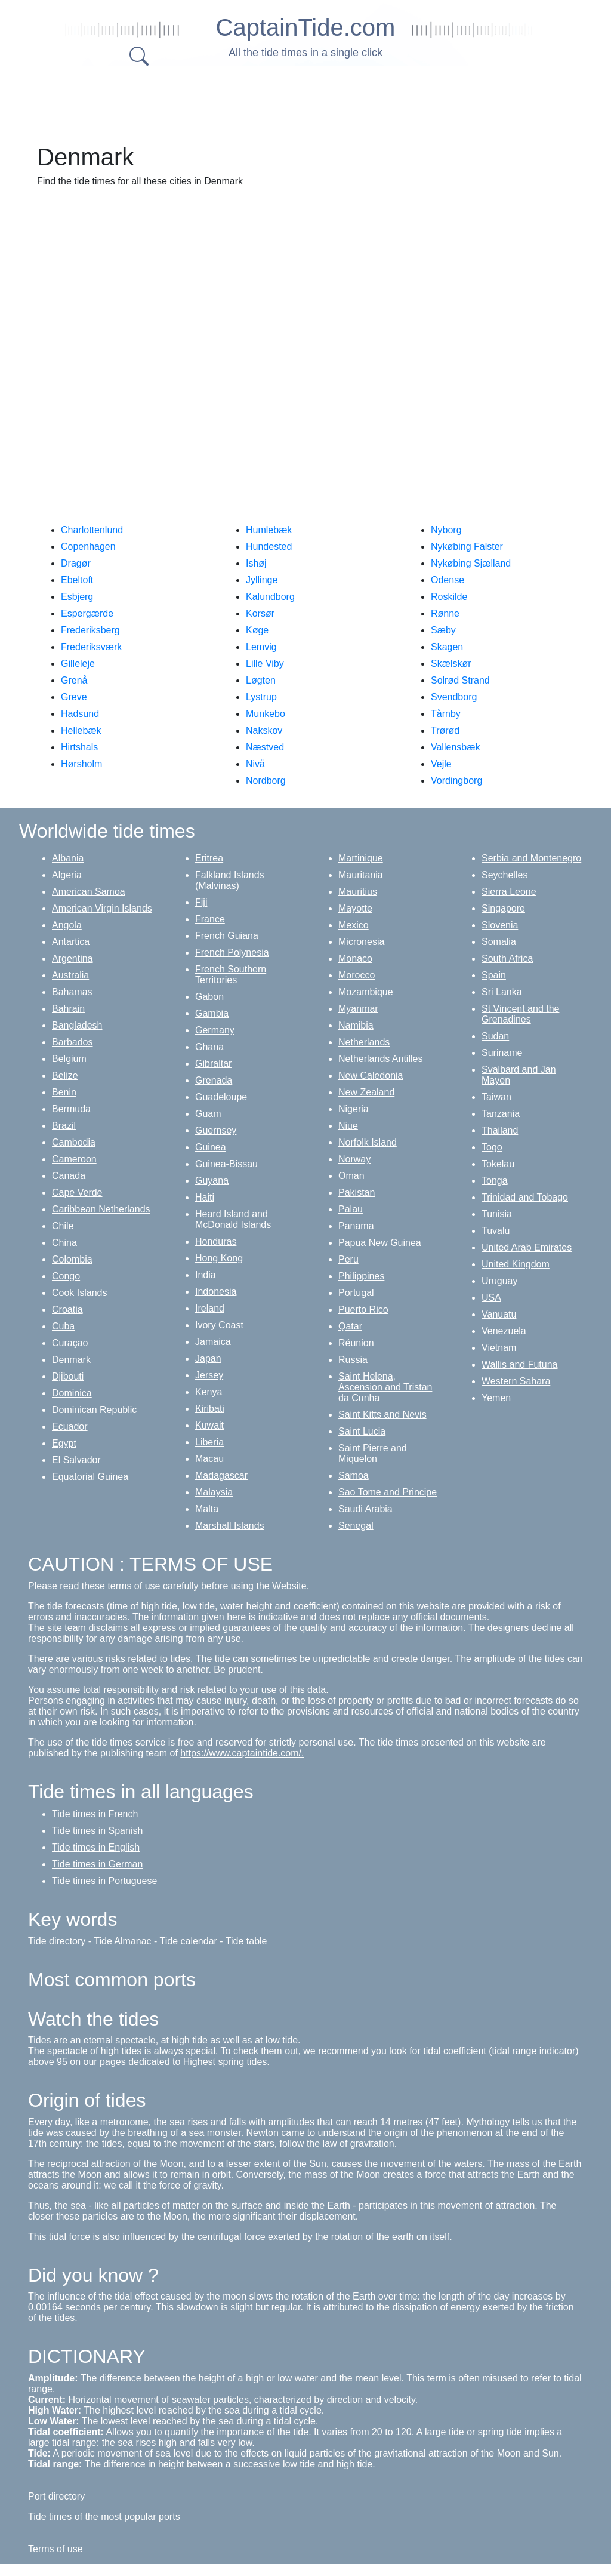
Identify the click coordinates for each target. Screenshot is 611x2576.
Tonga (495, 1180)
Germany (214, 1030)
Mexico (353, 925)
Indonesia (215, 1292)
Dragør (76, 563)
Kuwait (209, 1425)
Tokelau (498, 1164)
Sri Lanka (502, 992)
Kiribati (209, 1409)
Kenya (208, 1392)
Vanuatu (499, 1314)
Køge (257, 630)
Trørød (445, 730)
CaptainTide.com (306, 27)
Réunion (356, 1343)
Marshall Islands (229, 1526)
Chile (62, 1226)
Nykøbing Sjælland (471, 563)
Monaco (355, 958)
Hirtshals (79, 747)
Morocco (356, 975)
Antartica (71, 942)
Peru (348, 1259)
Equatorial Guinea (90, 1477)
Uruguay (499, 1281)
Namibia (356, 1025)
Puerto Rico (363, 1309)
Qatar (350, 1326)
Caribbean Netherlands (101, 1209)
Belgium (69, 1059)
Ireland (209, 1308)
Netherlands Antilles (380, 1059)
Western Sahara (516, 1381)
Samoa (353, 1475)
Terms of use (55, 2549)
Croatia (67, 1309)
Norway (354, 1159)
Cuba (63, 1326)
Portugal (356, 1293)
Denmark (71, 1360)
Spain (494, 975)
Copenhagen (88, 546)
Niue (348, 1126)
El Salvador (76, 1460)
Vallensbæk (455, 747)
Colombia (72, 1259)
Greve (74, 697)
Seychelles (504, 875)
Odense (447, 580)
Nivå (255, 764)
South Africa (507, 958)
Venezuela (504, 1331)
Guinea (210, 1147)
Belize (65, 1075)
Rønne (445, 613)
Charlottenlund (92, 530)
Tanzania (501, 1114)
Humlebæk (269, 530)
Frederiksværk (91, 647)
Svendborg (454, 697)
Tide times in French (95, 1814)
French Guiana (226, 936)
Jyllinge (261, 580)
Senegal (356, 1526)
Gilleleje (78, 663)
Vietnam (499, 1348)
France (210, 919)
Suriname (502, 1053)
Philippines (361, 1276)
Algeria (67, 875)
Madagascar (221, 1475)
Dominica (72, 1393)
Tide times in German (97, 1864)
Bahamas (72, 992)
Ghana (209, 1047)
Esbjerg (77, 597)
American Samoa (88, 892)
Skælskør (451, 663)
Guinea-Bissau (226, 1164)
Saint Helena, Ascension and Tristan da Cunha (385, 1387)
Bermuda (71, 1109)
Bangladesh (77, 1025)
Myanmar (358, 1009)
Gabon (209, 997)
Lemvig (261, 647)
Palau (350, 1209)
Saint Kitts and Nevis (382, 1414)
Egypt (64, 1443)
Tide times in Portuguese (104, 1881)
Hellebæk (81, 730)
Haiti (204, 1197)
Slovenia (500, 925)
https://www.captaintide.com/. (242, 1753)
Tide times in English (96, 1847)
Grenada (213, 1080)
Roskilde (449, 597)
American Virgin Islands (102, 908)
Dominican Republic (94, 1410)
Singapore (503, 908)
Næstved (265, 747)
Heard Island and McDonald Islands (233, 1219)
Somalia (499, 942)
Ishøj (256, 563)
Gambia (212, 1013)
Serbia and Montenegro (531, 858)
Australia (70, 975)
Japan (208, 1358)
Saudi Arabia (365, 1509)
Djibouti (68, 1376)
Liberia (209, 1442)
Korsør (260, 613)
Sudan (495, 1036)
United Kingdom (516, 1264)
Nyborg (446, 530)
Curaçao (70, 1343)
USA (491, 1297)
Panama (356, 1226)
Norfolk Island (367, 1142)
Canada (68, 1176)
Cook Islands (79, 1293)
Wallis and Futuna (519, 1364)
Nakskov (264, 730)
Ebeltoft (77, 580)
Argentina (72, 958)
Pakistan (356, 1192)
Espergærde (87, 613)
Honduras (215, 1241)
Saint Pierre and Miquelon (372, 1453)
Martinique (360, 858)
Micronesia (361, 942)
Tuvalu (496, 1231)
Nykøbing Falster (467, 546)
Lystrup (261, 697)
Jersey (209, 1375)
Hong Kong (219, 1258)
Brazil (64, 1126)
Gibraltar (213, 1063)
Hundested (269, 546)
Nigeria (353, 1109)
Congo (66, 1276)
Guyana (212, 1180)
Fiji (201, 902)
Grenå (74, 680)
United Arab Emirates (527, 1247)
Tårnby (446, 714)
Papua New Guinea (379, 1243)
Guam (208, 1114)
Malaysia (214, 1492)
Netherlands (364, 1042)
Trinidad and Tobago (525, 1197)
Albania (68, 858)
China (64, 1243)
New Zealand (366, 1092)
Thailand (500, 1130)
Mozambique (365, 992)
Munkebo (265, 714)
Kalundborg (270, 597)
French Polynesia (232, 952)
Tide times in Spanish (97, 1831)
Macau (209, 1459)
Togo (492, 1147)
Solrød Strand (460, 680)
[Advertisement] (317, 101)
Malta (206, 1509)
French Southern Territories (230, 974)
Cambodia (73, 1142)
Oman (351, 1176)
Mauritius (357, 892)
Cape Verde (77, 1192)
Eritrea (209, 858)
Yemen (496, 1398)
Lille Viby (265, 663)
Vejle (441, 764)
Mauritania (360, 875)
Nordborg (266, 780)
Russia (353, 1360)
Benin (64, 1092)
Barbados (72, 1042)
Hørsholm (81, 764)
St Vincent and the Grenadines (520, 1014)
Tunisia (497, 1214)
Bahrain (68, 1009)
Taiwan (496, 1097)
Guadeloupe (221, 1097)
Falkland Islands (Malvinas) (229, 880)
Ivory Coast (219, 1325)
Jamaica (213, 1342)
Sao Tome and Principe (387, 1492)
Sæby (443, 630)
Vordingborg (456, 780)
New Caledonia (370, 1075)
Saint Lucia (361, 1431)
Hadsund (80, 714)
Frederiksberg (90, 630)
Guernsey (215, 1130)
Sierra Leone (509, 892)
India (205, 1275)
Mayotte (355, 908)
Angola (67, 925)
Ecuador (70, 1426)
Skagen (447, 647)
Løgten (261, 680)
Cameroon (74, 1159)
